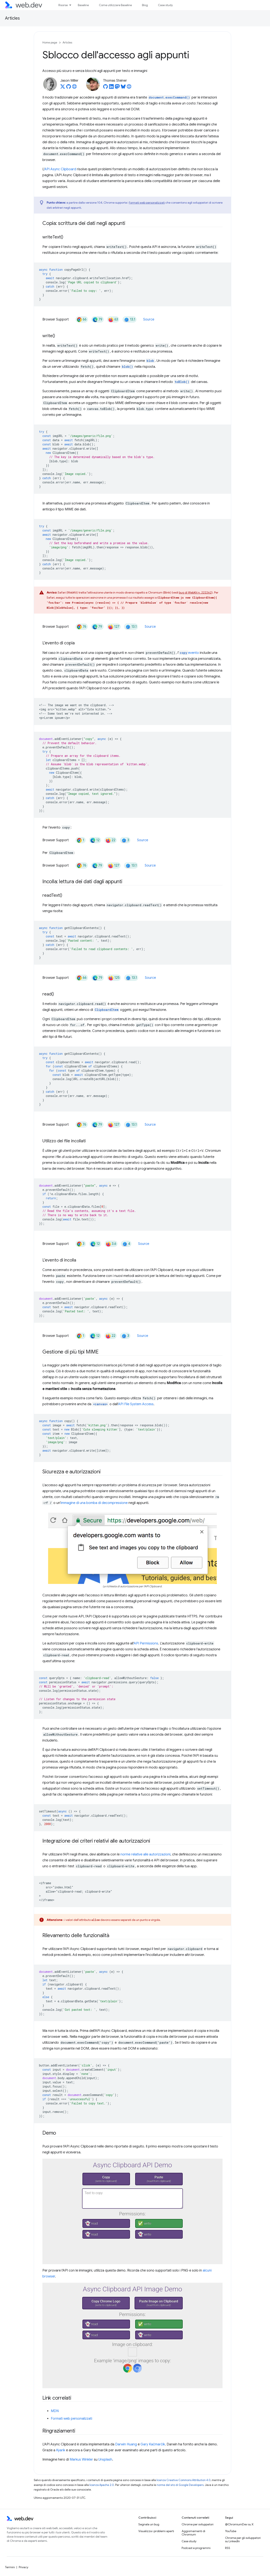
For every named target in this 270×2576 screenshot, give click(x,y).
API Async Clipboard (60, 169)
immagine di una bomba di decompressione (94, 1503)
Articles (12, 18)
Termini (10, 2567)
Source (148, 319)
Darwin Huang (126, 2444)
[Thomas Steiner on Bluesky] (123, 87)
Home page (49, 42)
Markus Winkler (81, 2459)
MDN (55, 2411)
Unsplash (105, 2459)
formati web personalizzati (147, 202)
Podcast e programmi (196, 2548)
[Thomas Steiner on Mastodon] (117, 87)
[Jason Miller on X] (62, 87)
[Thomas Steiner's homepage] (129, 87)
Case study (165, 5)
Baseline (83, 5)
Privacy (23, 2567)
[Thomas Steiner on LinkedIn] (111, 87)
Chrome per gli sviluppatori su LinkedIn (243, 2539)
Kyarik (60, 2450)
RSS (227, 2548)
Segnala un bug (148, 2524)
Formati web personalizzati (71, 2418)
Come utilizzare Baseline (115, 5)
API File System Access (136, 1404)
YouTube (230, 2531)
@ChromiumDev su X (239, 2524)
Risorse (63, 5)
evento (189, 653)
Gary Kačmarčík (152, 2444)
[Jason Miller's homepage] (74, 87)
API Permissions (146, 1643)
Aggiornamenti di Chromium (193, 2532)
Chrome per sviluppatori (197, 2524)
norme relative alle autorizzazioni (145, 1854)
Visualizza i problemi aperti (156, 2531)
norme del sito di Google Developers (180, 2485)
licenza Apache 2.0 (101, 2485)
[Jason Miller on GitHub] (68, 87)
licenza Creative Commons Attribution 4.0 (184, 2480)
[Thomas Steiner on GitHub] (105, 87)
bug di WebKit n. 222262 (195, 592)
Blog (145, 5)
